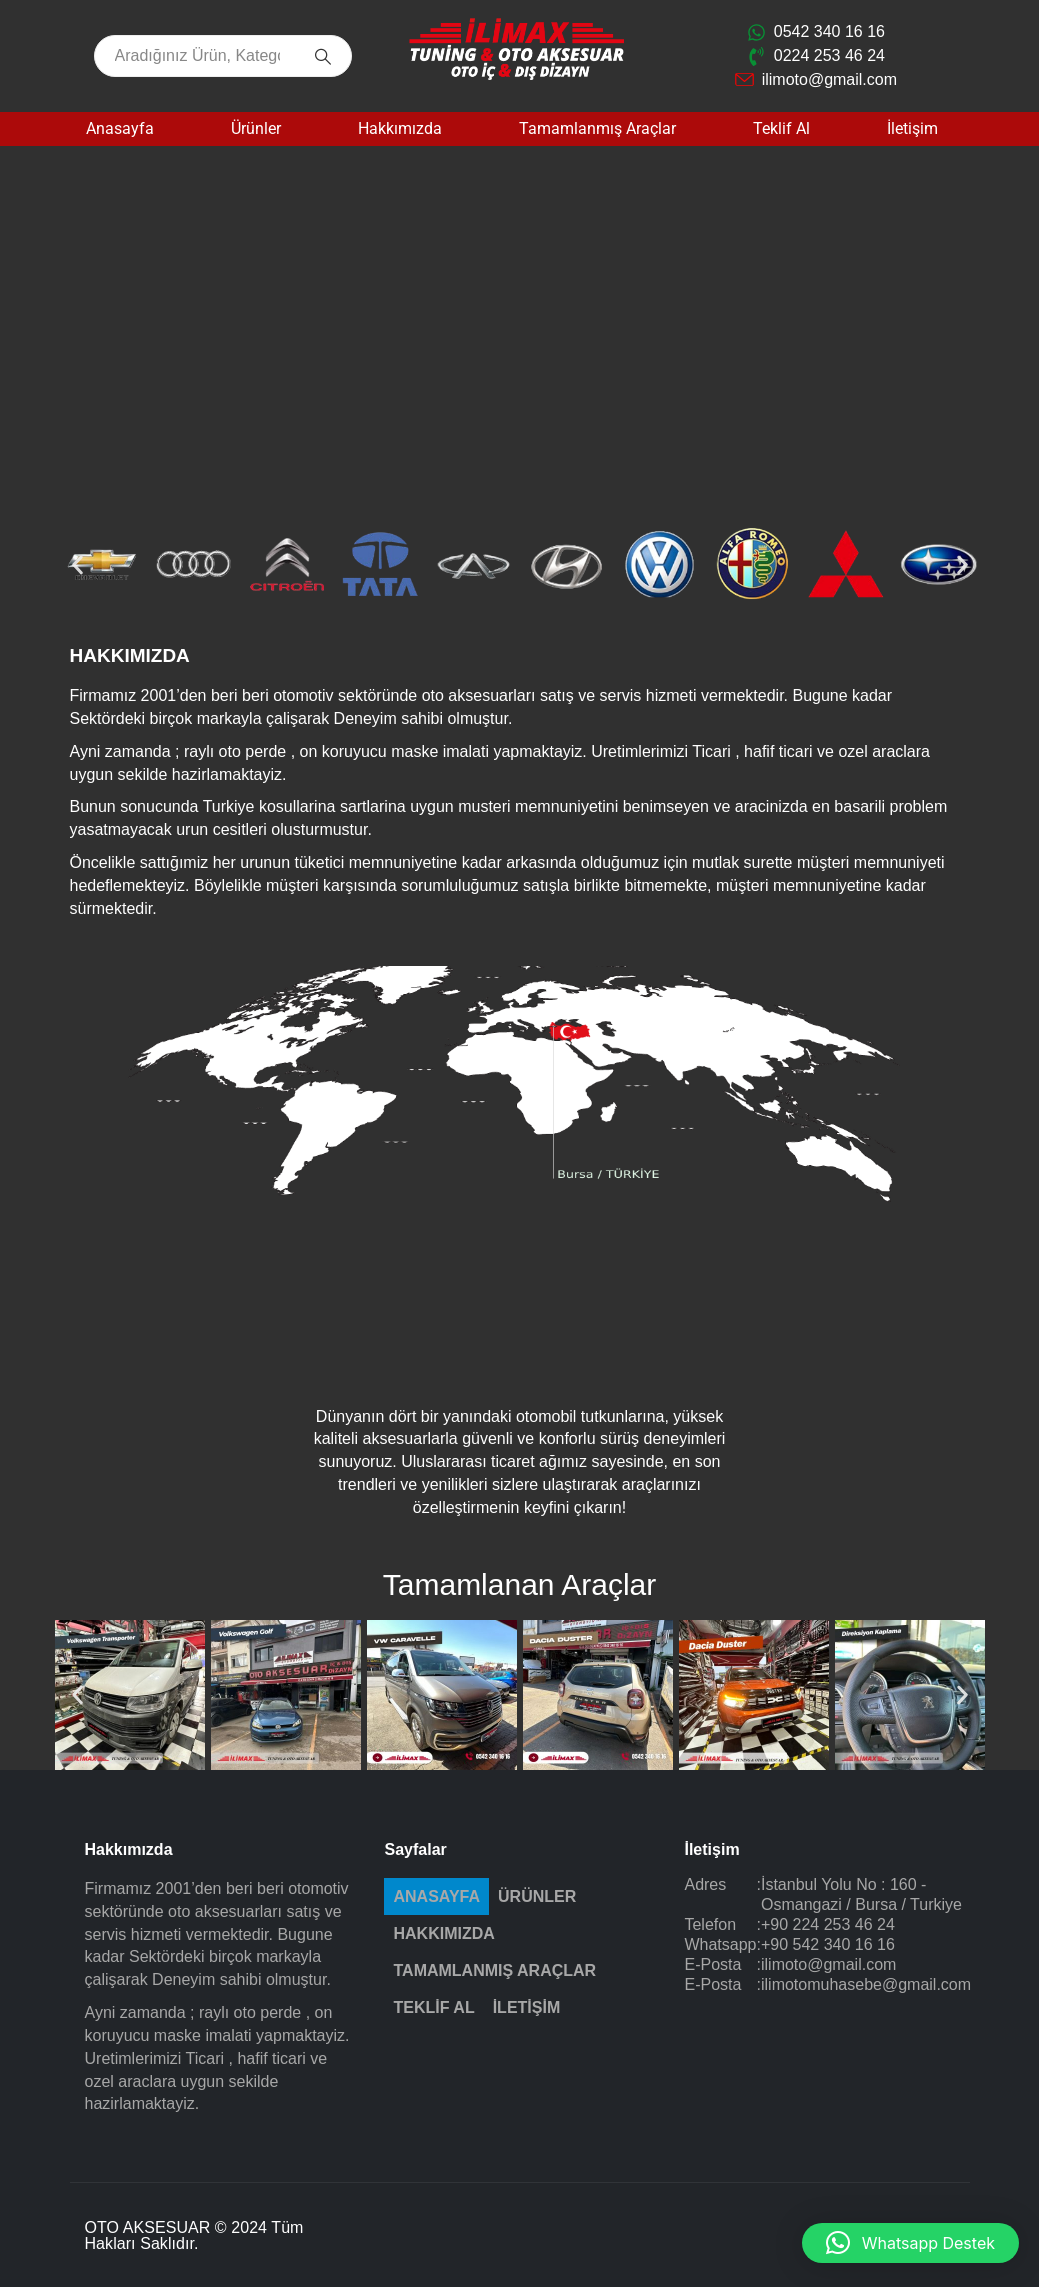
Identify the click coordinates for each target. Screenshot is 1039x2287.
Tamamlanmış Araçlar (597, 128)
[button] (77, 564)
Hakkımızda (400, 128)
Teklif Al (781, 128)
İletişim (912, 128)
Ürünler (256, 128)
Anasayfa (120, 128)
